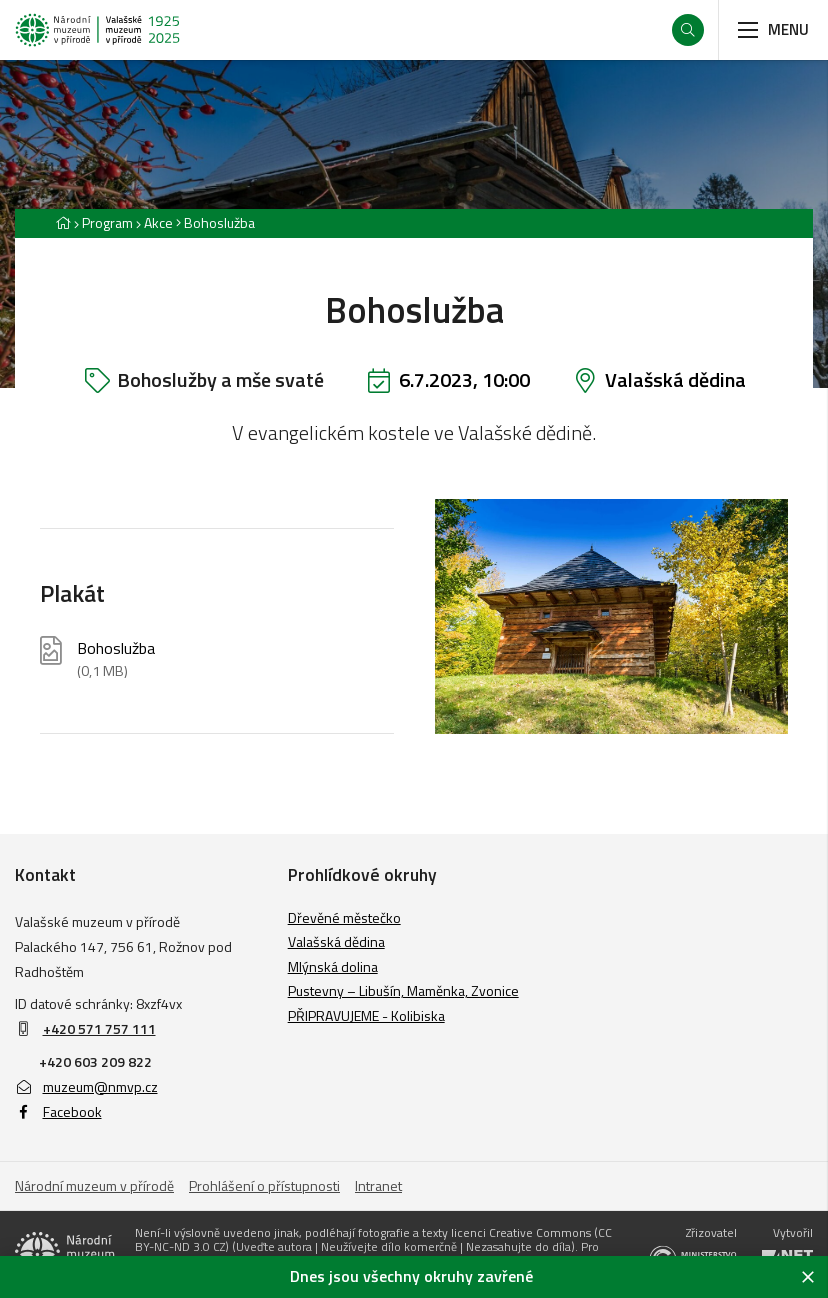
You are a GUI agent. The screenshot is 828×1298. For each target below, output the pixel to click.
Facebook (58, 1111)
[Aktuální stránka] (215, 222)
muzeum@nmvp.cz (86, 1086)
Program (107, 222)
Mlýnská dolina (333, 966)
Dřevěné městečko (344, 917)
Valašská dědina (675, 379)
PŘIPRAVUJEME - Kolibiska (366, 1015)
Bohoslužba (116, 659)
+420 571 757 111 (99, 1028)
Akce (158, 222)
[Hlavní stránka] (63, 222)
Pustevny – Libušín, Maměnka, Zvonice (403, 990)
